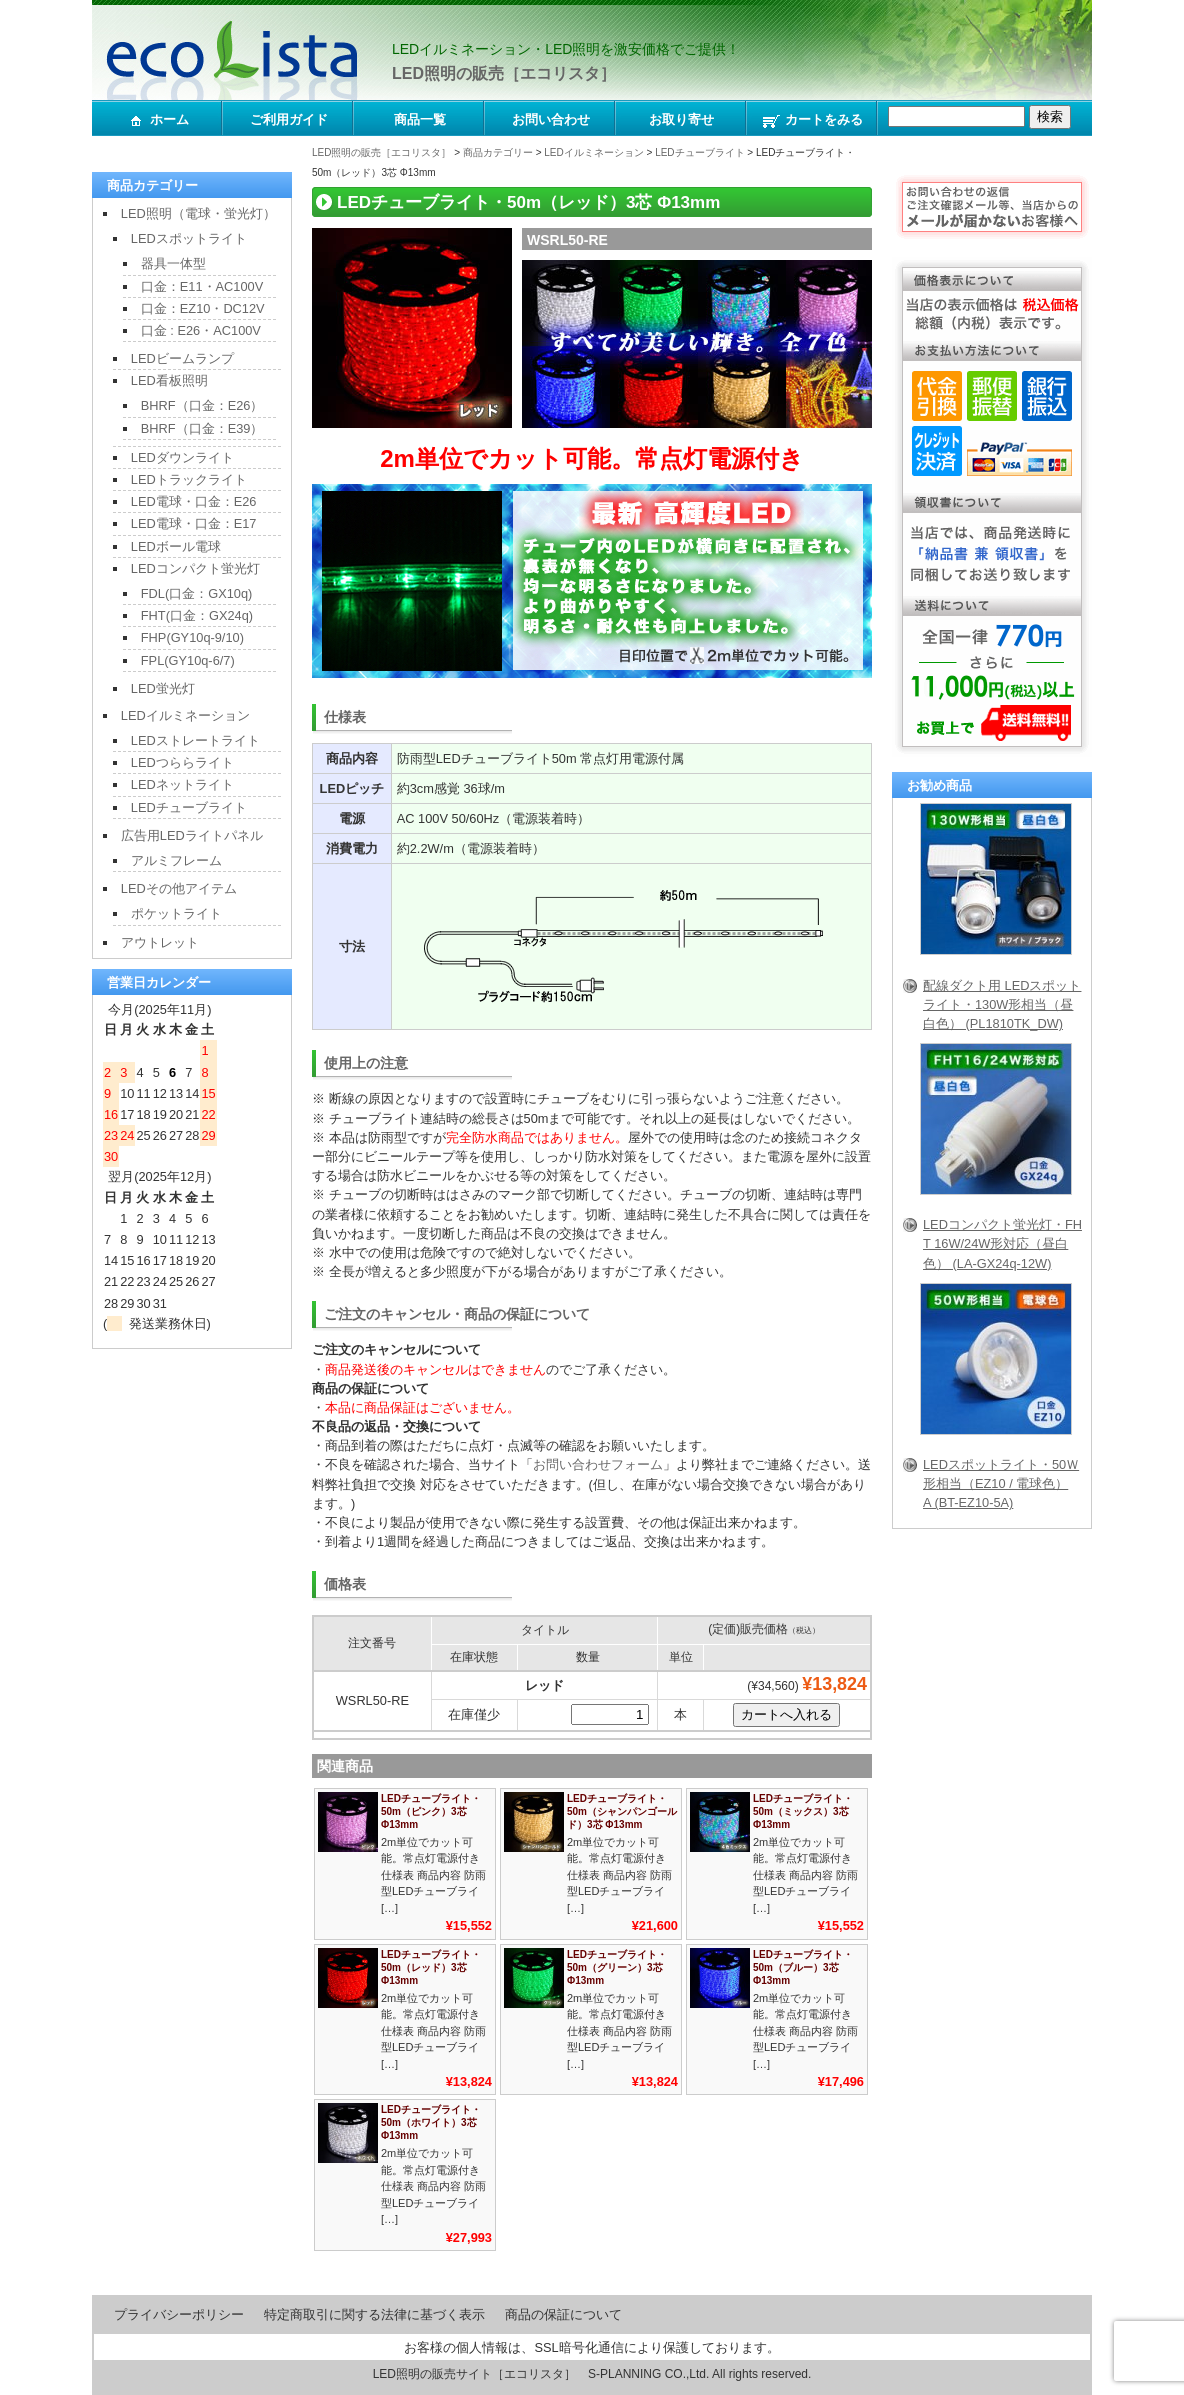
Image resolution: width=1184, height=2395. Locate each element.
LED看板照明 (169, 380)
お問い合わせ (551, 119)
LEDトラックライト (189, 479)
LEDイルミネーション (593, 152)
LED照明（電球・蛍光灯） (198, 213)
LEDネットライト (182, 784)
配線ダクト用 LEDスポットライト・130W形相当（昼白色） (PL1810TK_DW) (1002, 1004)
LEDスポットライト (189, 238)
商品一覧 (420, 119)
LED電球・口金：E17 (194, 523)
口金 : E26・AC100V (201, 330)
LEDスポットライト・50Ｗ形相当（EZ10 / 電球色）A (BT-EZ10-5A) (1001, 1483)
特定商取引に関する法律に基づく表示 (374, 2314)
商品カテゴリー (498, 152)
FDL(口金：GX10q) (197, 593)
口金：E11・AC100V (202, 286)
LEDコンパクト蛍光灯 (195, 568)
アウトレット (160, 942)
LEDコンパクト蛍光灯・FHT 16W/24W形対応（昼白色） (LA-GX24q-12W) (1002, 1243)
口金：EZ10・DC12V (203, 308)
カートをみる (812, 121)
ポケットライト (176, 913)
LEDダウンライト (182, 457)
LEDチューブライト (699, 152)
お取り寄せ (681, 119)
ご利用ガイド (289, 119)
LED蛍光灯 (163, 688)
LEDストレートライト (195, 740)
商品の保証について (563, 2314)
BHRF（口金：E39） (202, 428)
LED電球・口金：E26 (194, 501)
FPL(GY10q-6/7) (188, 660)
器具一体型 (173, 263)
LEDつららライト (182, 762)
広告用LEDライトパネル (192, 835)
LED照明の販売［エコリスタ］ (504, 73)
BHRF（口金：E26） (202, 405)
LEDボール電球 (176, 546)
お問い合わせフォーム (598, 1464)
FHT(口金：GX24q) (197, 615)
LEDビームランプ (182, 358)
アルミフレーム (176, 860)
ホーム (158, 121)
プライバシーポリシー (179, 2314)
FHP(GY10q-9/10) (192, 637)
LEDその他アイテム (179, 888)
